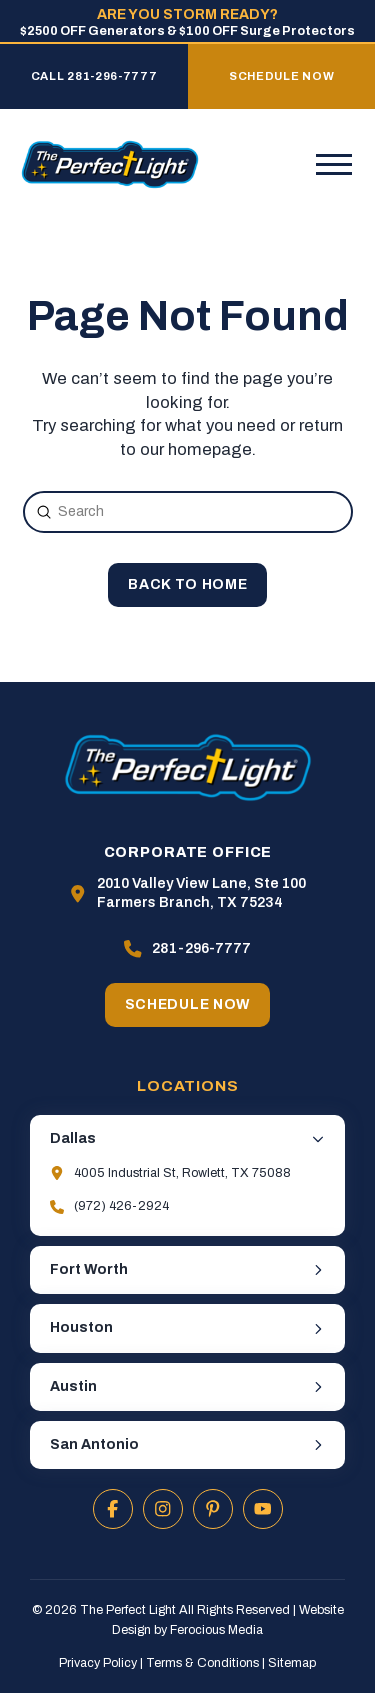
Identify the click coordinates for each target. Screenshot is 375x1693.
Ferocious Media (216, 1630)
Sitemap (292, 1663)
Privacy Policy (98, 1663)
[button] (334, 165)
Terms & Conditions (202, 1663)
